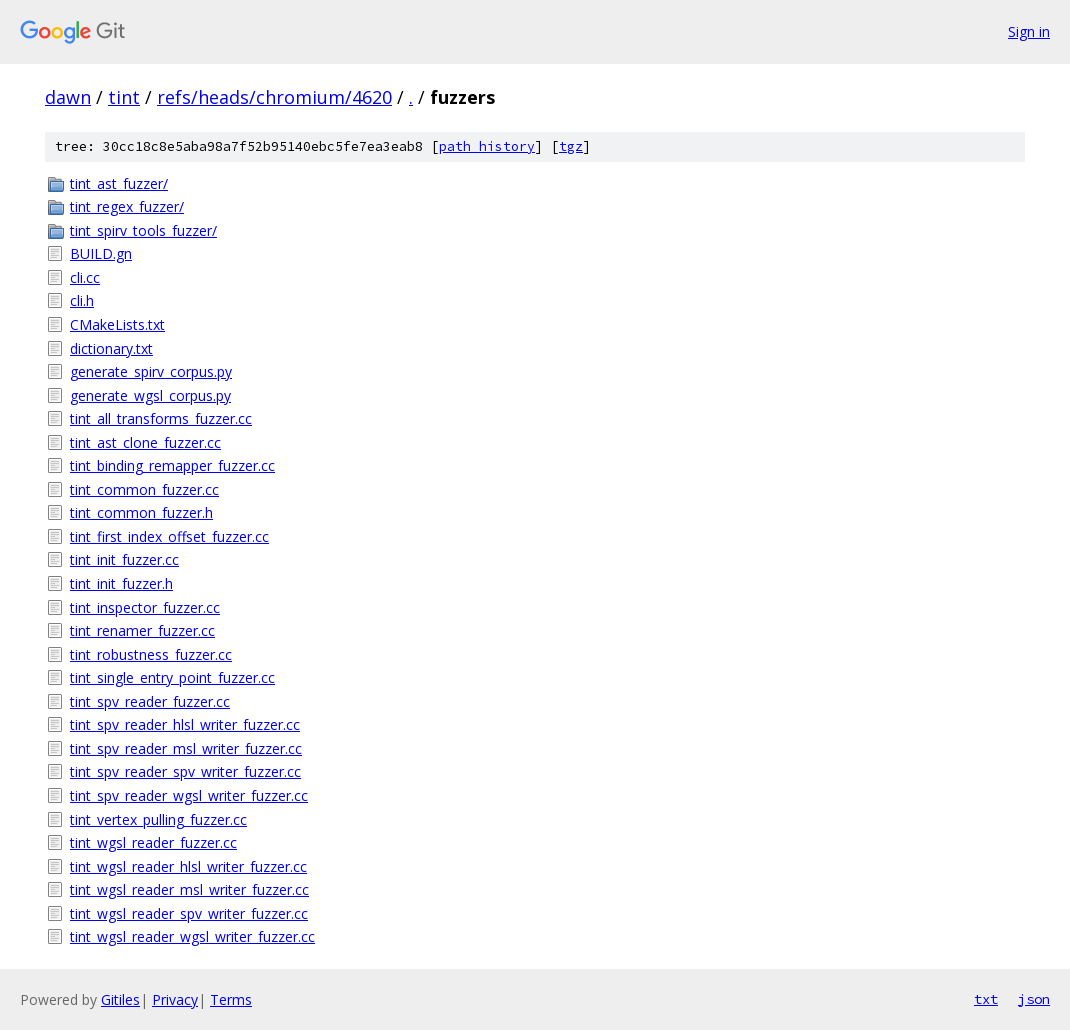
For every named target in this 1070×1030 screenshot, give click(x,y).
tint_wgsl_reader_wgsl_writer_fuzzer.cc (192, 936)
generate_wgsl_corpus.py (150, 395)
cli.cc (85, 277)
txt (986, 999)
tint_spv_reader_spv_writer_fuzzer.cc (185, 771)
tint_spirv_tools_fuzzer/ (143, 230)
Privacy (175, 999)
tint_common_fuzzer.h (141, 512)
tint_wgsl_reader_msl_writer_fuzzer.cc (189, 889)
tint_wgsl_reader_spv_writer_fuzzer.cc (189, 913)
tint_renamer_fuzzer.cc (142, 630)
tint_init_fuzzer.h (121, 583)
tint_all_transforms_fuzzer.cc (161, 418)
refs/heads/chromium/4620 (274, 97)
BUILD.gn (101, 253)
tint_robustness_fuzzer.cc (151, 654)
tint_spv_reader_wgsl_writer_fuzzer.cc (189, 795)
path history (487, 146)
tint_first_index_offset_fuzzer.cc (169, 536)
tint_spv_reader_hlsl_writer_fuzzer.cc (185, 724)
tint (124, 97)
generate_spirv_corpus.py (151, 371)
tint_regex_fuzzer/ (127, 206)
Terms (231, 999)
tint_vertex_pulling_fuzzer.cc (158, 819)
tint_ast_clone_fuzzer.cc (145, 442)
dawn (68, 97)
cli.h (82, 300)
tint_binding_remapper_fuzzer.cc (172, 465)
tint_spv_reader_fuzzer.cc (150, 701)
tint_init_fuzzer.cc (124, 559)
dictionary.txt (111, 348)
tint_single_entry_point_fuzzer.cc (172, 677)
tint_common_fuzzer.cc (144, 489)
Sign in (1029, 31)
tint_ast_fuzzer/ (119, 183)
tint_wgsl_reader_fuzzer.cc (153, 842)
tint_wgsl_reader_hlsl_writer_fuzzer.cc (188, 866)
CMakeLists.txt (117, 324)
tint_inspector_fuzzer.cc (145, 607)
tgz (571, 146)
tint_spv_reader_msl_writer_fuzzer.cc (186, 748)
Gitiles (120, 999)
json (1034, 999)
